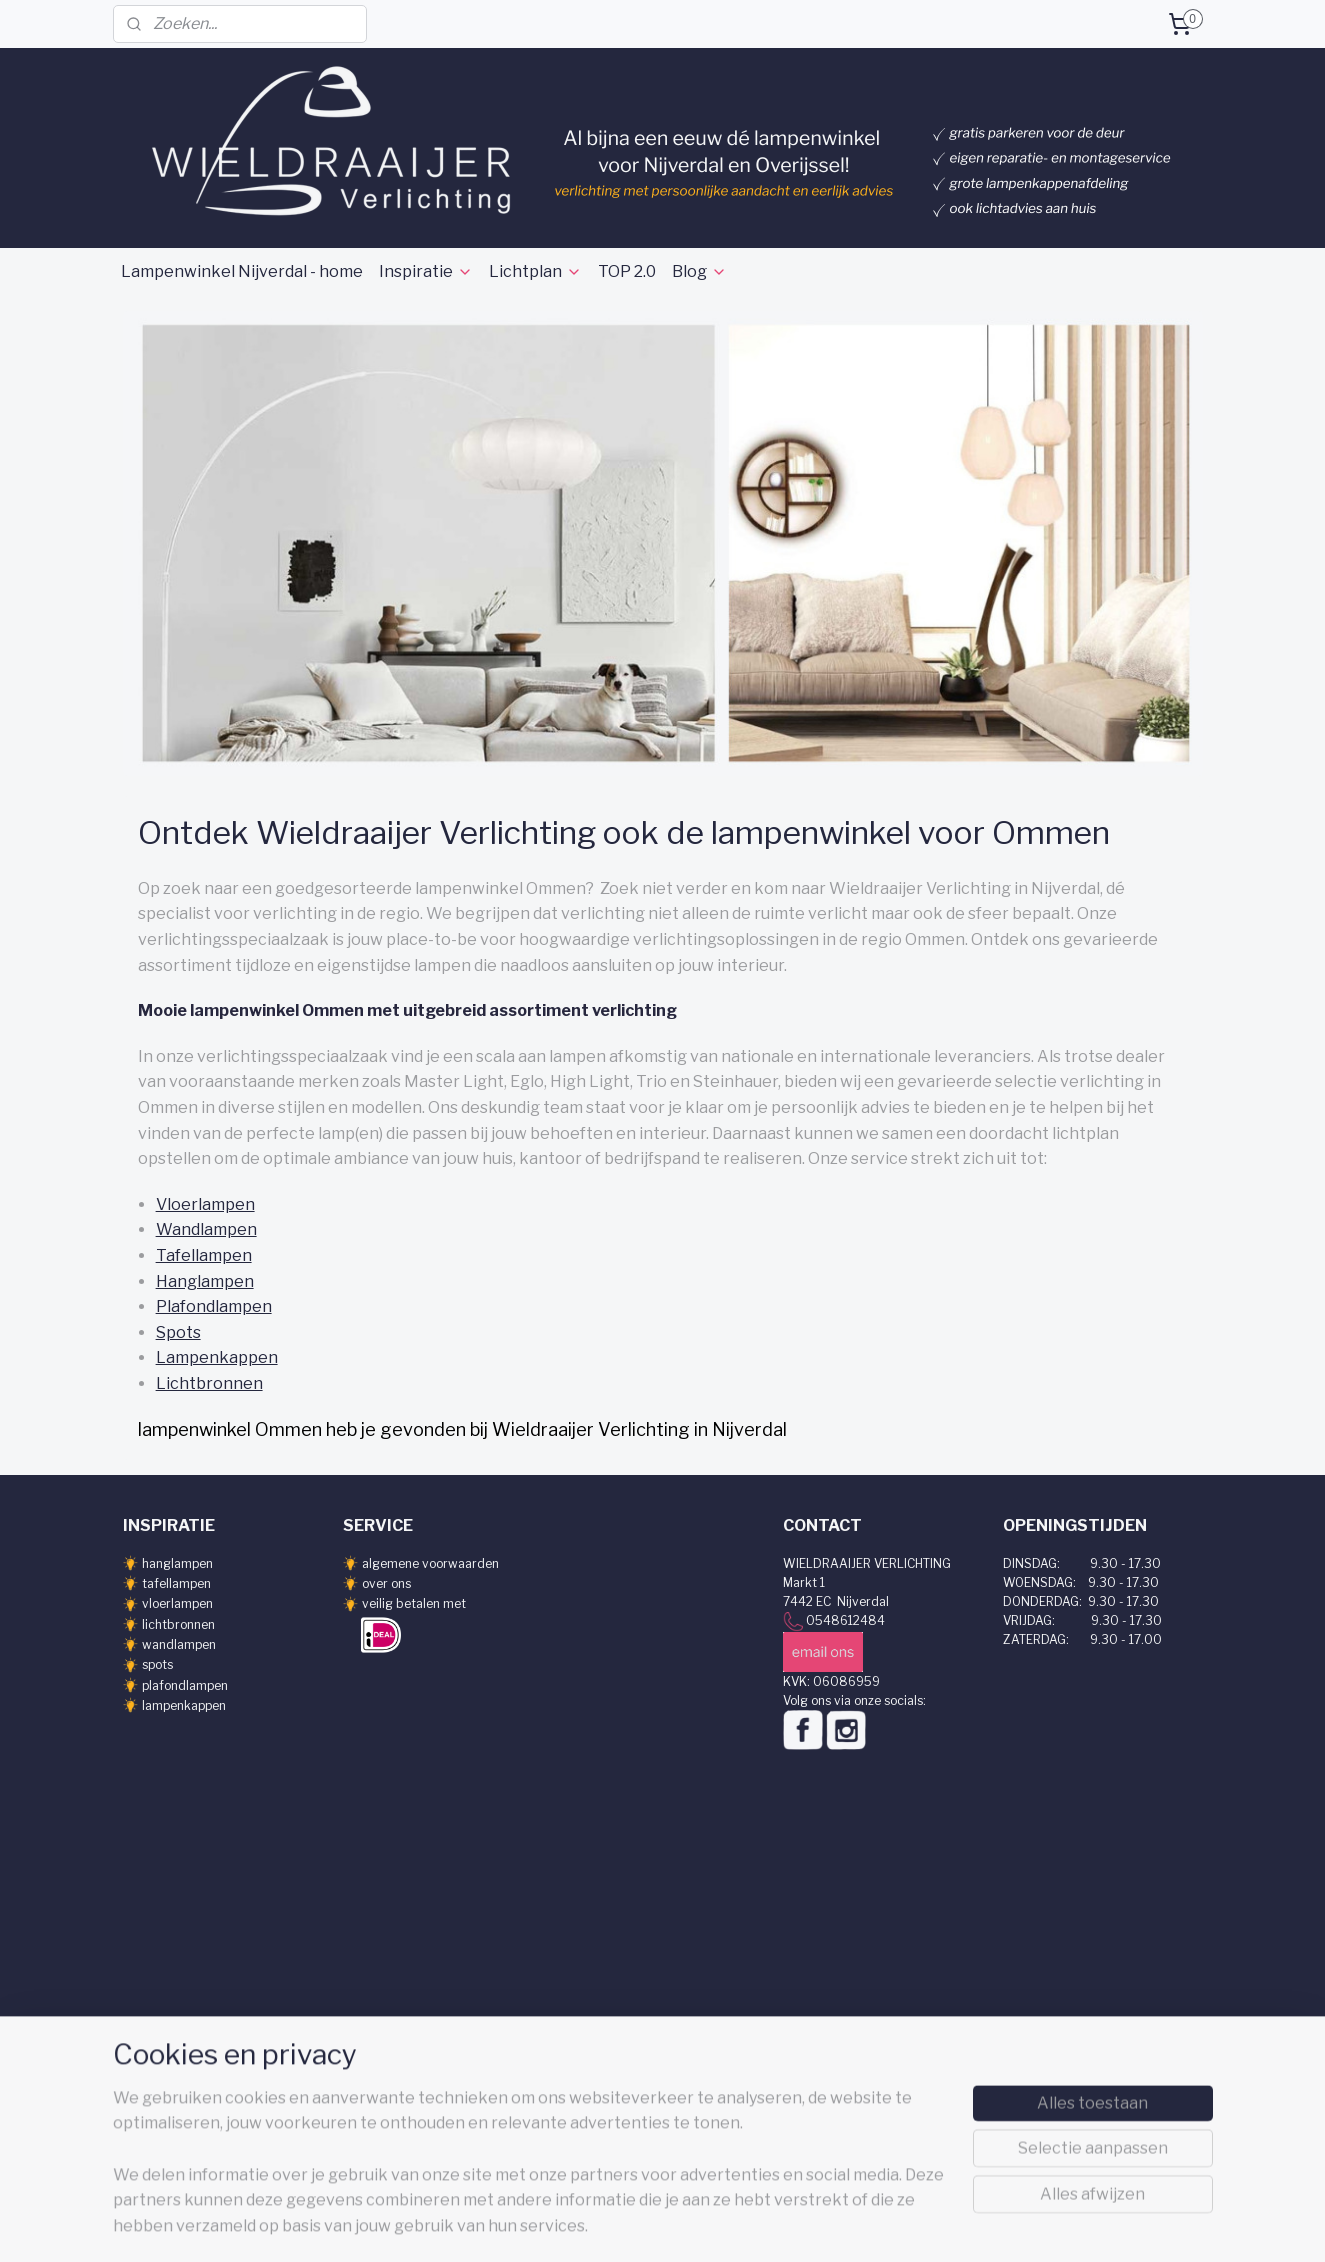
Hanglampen (204, 1281)
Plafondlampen (213, 1306)
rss (660, 2225)
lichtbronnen (178, 1624)
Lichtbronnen (208, 1383)
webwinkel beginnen (728, 2225)
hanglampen (177, 1563)
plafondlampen (185, 1685)
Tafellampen (203, 1255)
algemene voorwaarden (430, 1563)
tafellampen (176, 1583)
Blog (699, 271)
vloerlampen (177, 1603)
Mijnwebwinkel (890, 2225)
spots (157, 1664)
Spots (177, 1332)
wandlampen (179, 1644)
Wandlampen (205, 1229)
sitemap (625, 2225)
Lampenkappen (216, 1357)
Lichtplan (535, 271)
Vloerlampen (204, 1204)
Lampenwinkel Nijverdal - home (242, 271)
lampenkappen (184, 1705)
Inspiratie (426, 271)
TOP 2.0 (627, 271)
